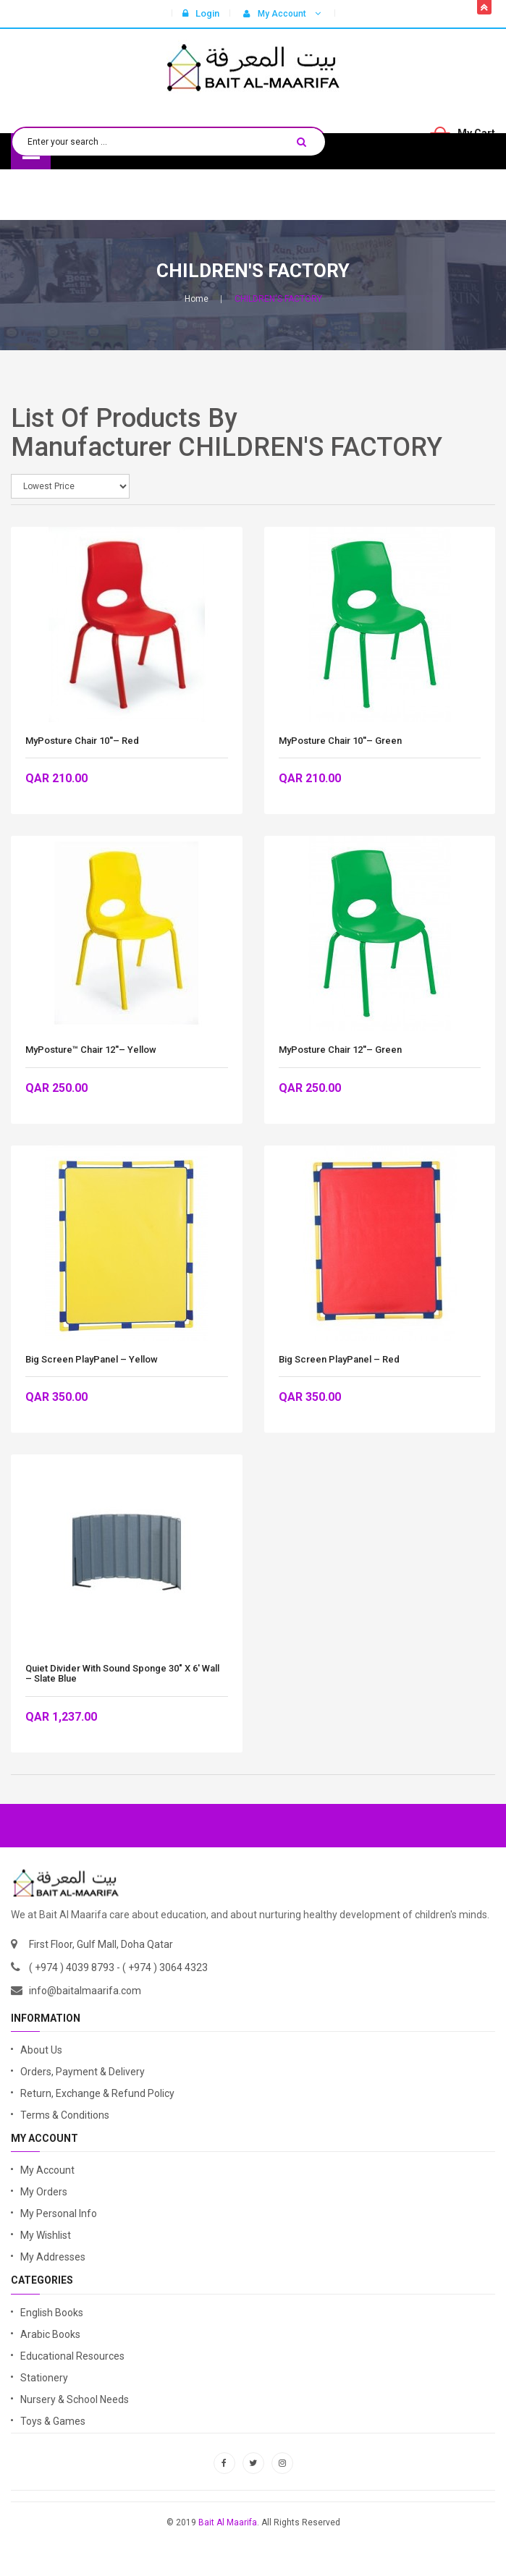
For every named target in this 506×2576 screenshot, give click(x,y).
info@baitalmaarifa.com (85, 1990)
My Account (47, 2170)
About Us (41, 2050)
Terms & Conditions (64, 2115)
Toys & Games (52, 2421)
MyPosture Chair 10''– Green (340, 741)
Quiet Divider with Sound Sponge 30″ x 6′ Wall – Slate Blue (122, 1674)
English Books (51, 2312)
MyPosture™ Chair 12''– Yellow (90, 1050)
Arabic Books (50, 2334)
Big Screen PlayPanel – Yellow (91, 1360)
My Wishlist (45, 2235)
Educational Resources (72, 2356)
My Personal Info (58, 2213)
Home (196, 299)
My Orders (43, 2192)
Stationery (44, 2378)
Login (200, 13)
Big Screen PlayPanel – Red (339, 1360)
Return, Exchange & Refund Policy (97, 2093)
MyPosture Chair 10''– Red (82, 741)
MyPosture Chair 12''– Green (340, 1050)
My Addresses (52, 2257)
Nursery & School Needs (74, 2399)
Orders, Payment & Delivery (82, 2071)
